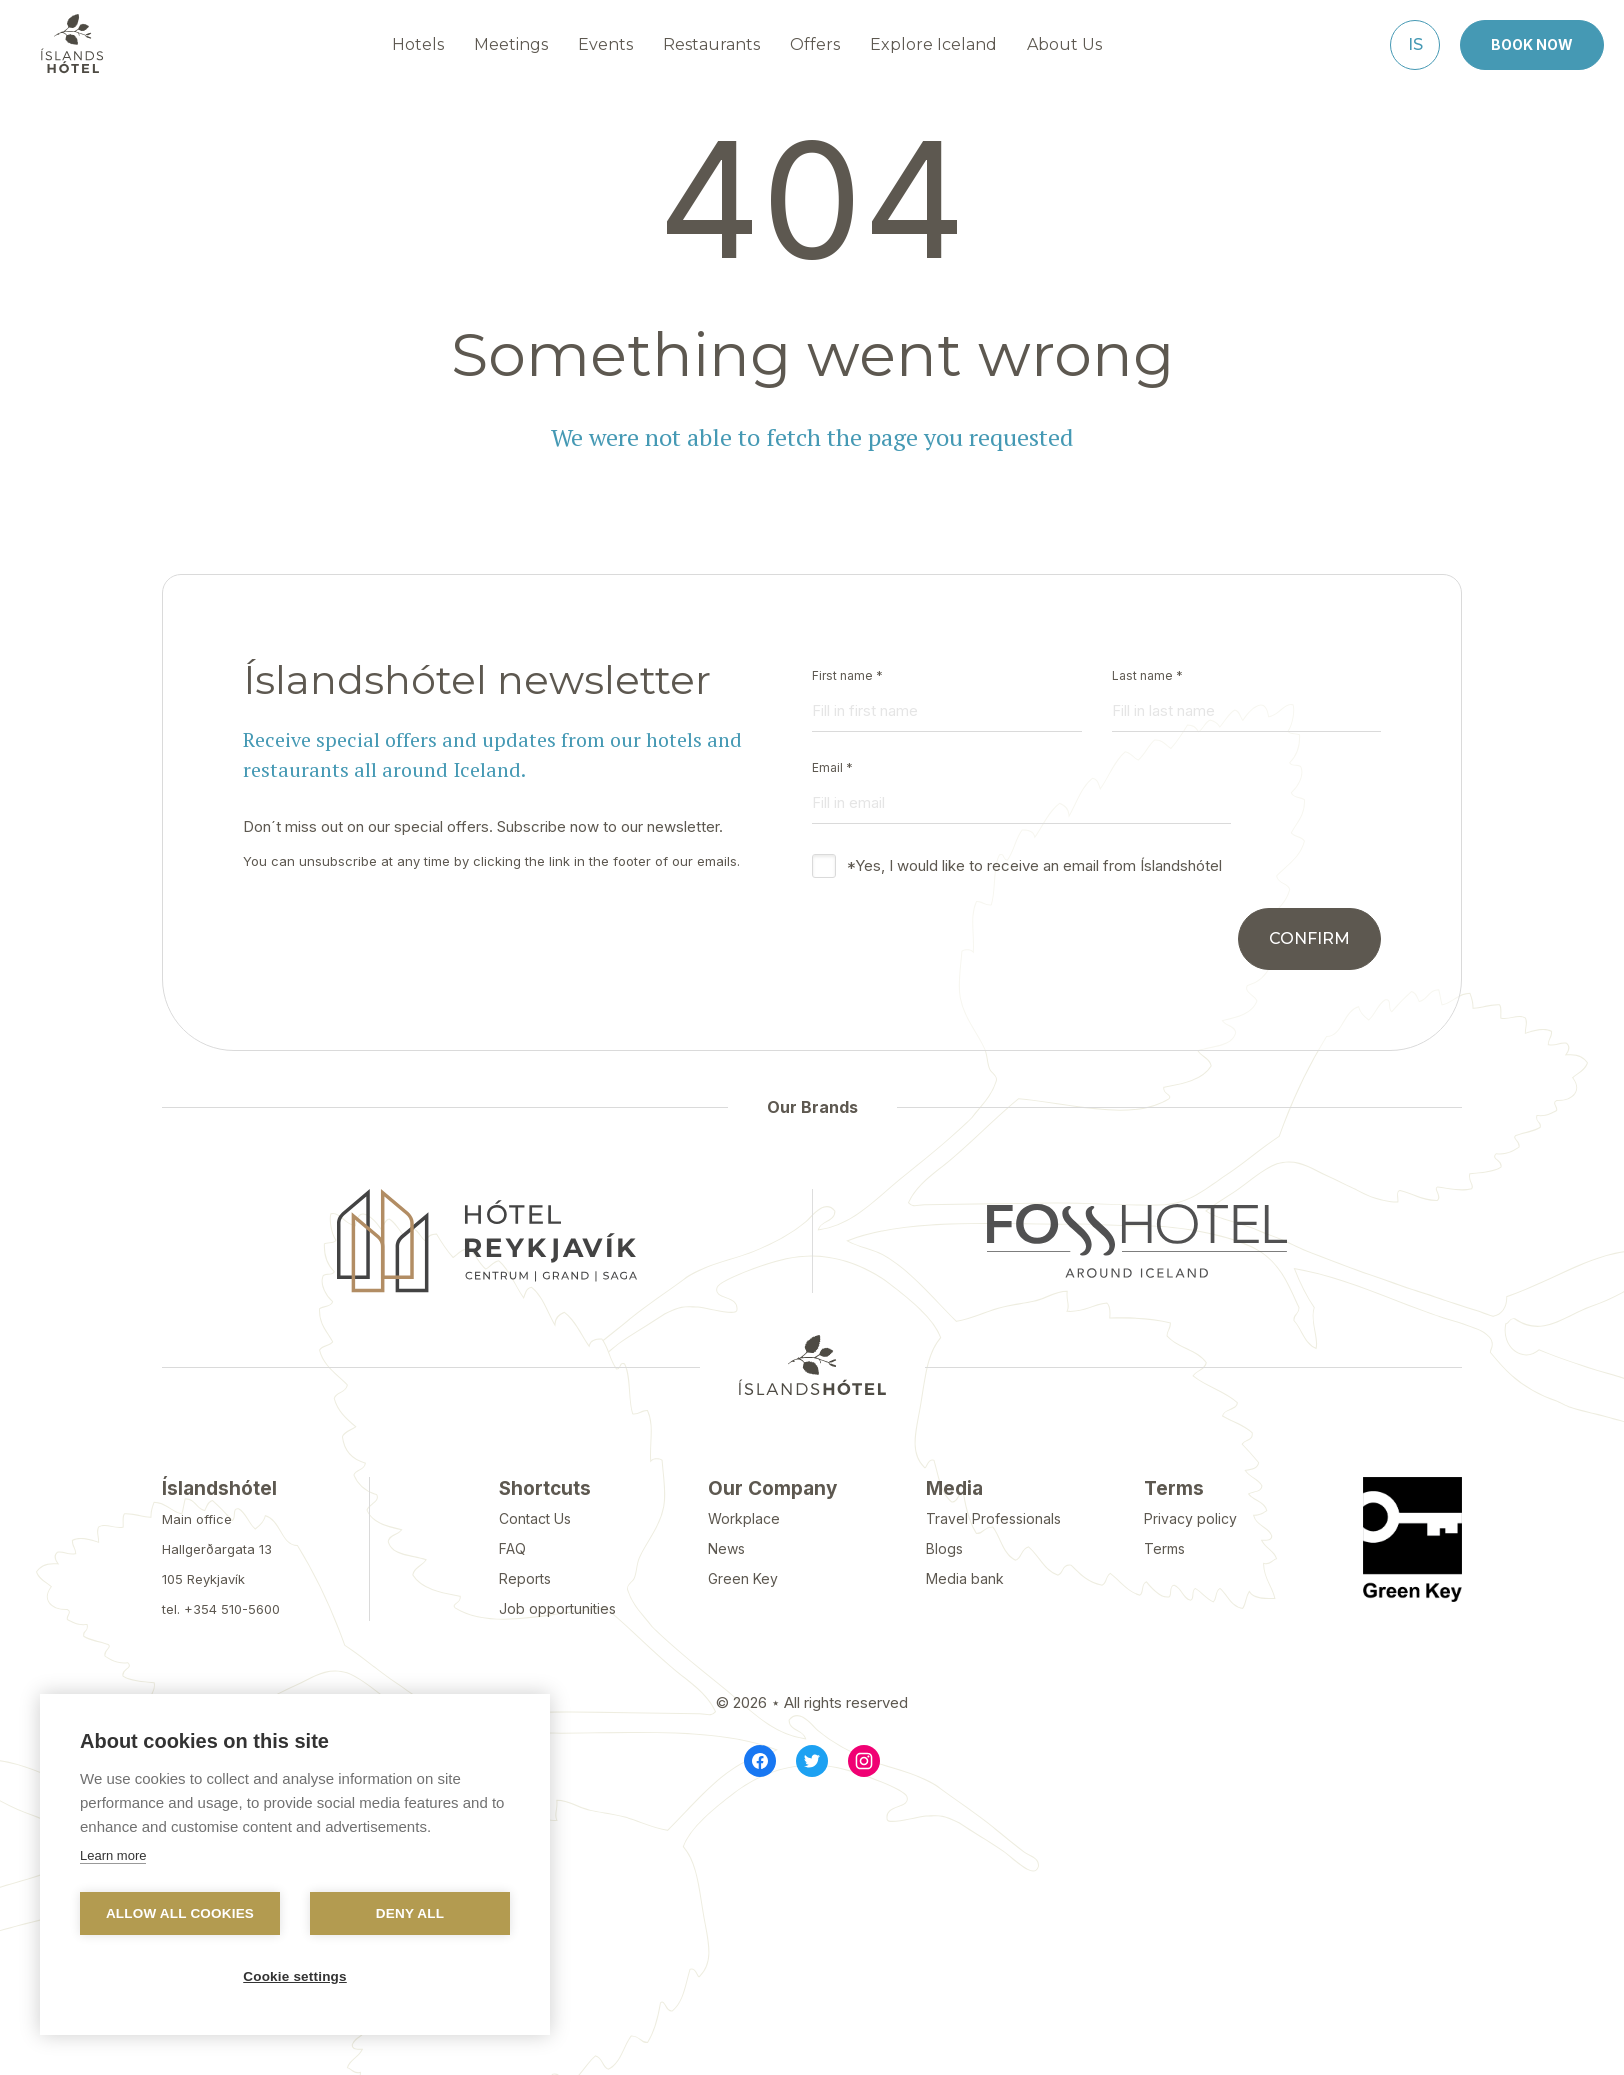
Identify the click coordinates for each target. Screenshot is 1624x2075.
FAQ (512, 1548)
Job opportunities (557, 1608)
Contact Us (535, 1518)
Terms (1164, 1548)
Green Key (743, 1578)
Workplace (744, 1518)
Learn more (113, 1855)
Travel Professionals (993, 1518)
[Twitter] (812, 1761)
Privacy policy (1190, 1518)
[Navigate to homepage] (72, 44)
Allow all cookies (180, 1913)
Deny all (410, 1913)
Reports (525, 1578)
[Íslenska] (1415, 45)
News (726, 1548)
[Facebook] (760, 1761)
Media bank (965, 1578)
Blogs (944, 1548)
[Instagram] (864, 1761)
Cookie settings (295, 1976)
